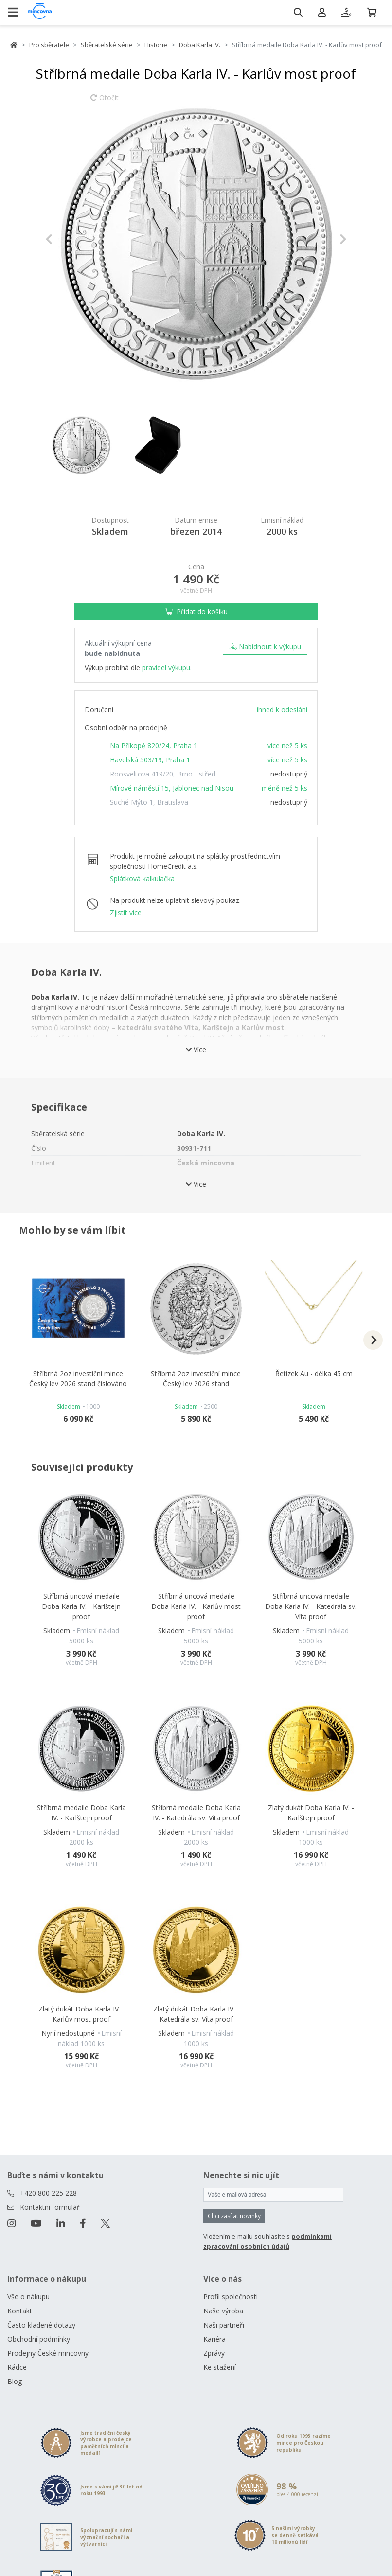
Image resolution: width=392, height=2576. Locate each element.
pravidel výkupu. (167, 667)
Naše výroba (223, 2310)
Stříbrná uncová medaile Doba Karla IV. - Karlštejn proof (81, 1606)
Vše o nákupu (28, 2296)
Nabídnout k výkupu (265, 646)
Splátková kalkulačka (142, 878)
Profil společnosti (230, 2296)
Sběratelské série (107, 44)
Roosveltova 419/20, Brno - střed (162, 773)
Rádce (17, 2367)
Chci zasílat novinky (234, 2216)
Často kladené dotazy (41, 2324)
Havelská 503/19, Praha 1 (150, 759)
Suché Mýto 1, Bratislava (149, 802)
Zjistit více (126, 912)
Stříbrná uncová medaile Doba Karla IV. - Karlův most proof (196, 1606)
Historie (155, 44)
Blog (14, 2381)
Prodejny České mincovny (48, 2353)
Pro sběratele (49, 44)
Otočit (104, 102)
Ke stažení (219, 2367)
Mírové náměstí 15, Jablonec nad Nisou (171, 788)
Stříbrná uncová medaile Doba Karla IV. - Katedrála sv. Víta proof (310, 1606)
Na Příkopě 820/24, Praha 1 (153, 745)
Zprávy (214, 2353)
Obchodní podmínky (38, 2339)
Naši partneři (223, 2324)
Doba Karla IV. (199, 44)
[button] (67, 239)
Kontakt (19, 2310)
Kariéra (214, 2339)
